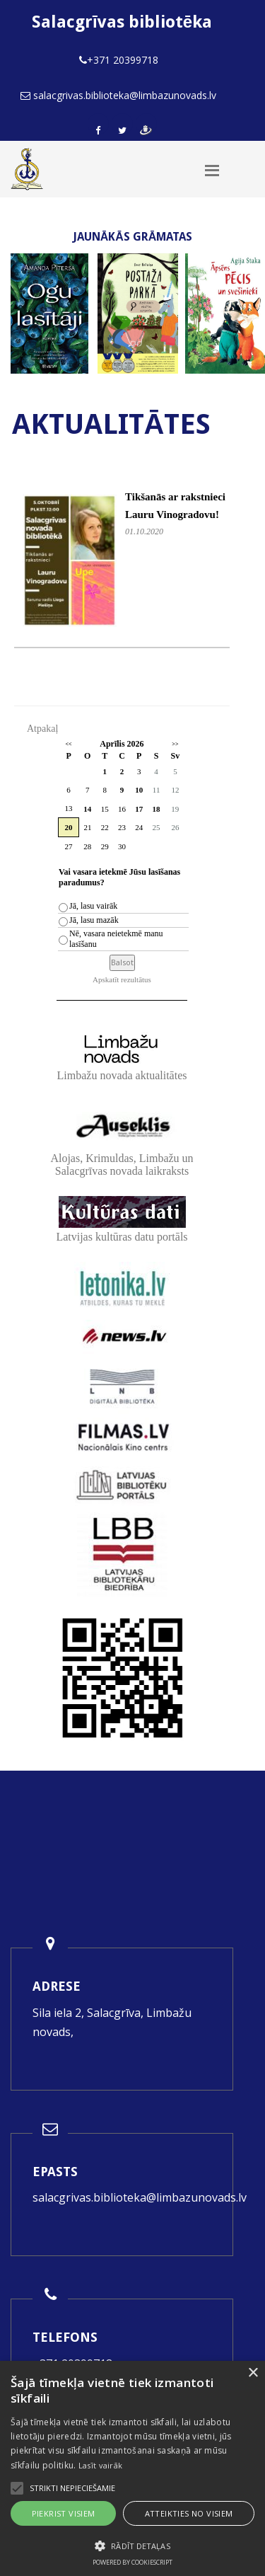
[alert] (132, 2468)
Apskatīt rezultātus (122, 979)
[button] (132, 2545)
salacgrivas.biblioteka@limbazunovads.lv (140, 2197)
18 (156, 809)
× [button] (252, 2373)
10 (139, 790)
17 (139, 809)
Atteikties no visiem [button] (189, 2513)
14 (87, 809)
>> (175, 744)
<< (68, 744)
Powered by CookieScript (132, 2562)
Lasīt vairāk (100, 2465)
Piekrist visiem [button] (63, 2513)
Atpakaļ (42, 728)
